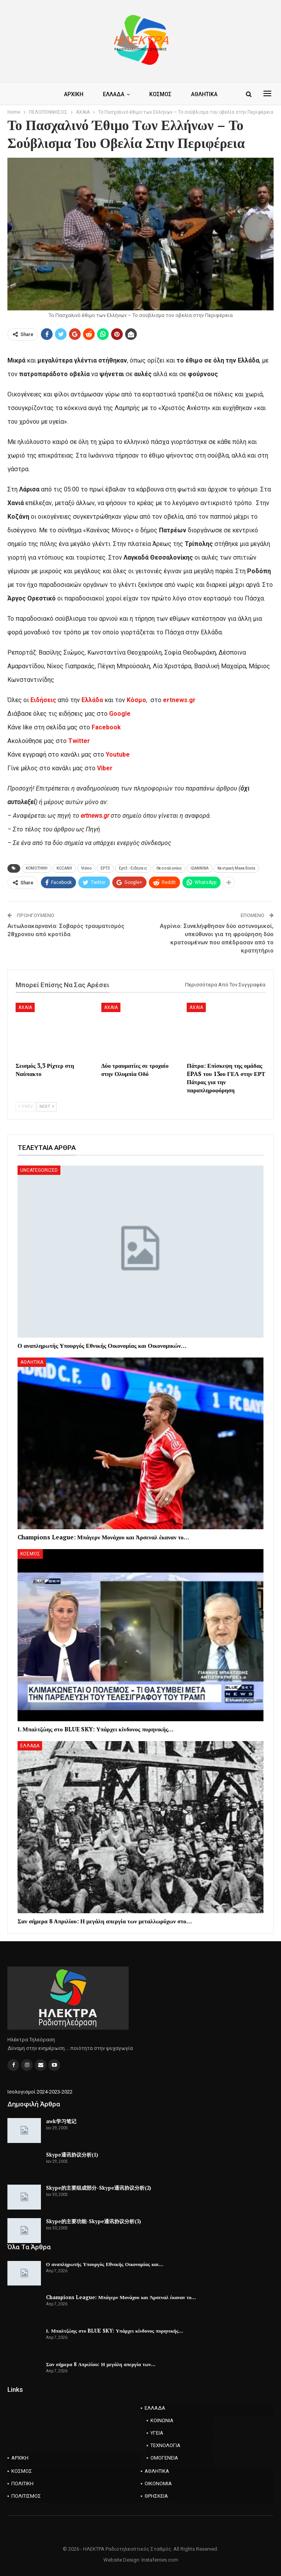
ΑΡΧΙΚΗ (64, 94)
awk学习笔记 (61, 2121)
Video (86, 868)
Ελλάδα (92, 700)
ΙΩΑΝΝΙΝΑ (200, 868)
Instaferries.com (159, 2560)
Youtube (118, 754)
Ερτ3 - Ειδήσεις (133, 868)
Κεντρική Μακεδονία (236, 868)
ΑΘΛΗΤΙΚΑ (31, 1362)
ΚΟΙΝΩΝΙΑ (161, 2420)
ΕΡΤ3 (105, 868)
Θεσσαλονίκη (169, 868)
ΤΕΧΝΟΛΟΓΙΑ (165, 2445)
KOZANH (64, 868)
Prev (25, 1106)
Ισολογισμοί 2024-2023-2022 (39, 2092)
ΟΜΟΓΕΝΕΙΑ (164, 2458)
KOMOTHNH (37, 868)
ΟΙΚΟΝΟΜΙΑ (158, 2483)
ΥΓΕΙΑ (156, 2433)
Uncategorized (39, 1170)
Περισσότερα (203, 94)
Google (120, 713)
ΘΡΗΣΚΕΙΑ (156, 2496)
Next (46, 1106)
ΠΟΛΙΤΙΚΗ (22, 2483)
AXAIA (25, 1007)
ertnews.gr (95, 815)
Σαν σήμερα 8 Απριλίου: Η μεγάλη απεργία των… (101, 2364)
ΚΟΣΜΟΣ (154, 94)
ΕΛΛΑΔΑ (106, 94)
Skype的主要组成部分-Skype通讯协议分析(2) (98, 2187)
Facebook (106, 727)
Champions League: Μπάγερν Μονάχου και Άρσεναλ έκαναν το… (121, 2297)
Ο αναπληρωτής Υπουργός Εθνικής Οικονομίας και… (104, 2264)
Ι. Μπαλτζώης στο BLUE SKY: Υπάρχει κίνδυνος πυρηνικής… (114, 2330)
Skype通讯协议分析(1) (72, 2154)
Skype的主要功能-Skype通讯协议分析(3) (93, 2221)
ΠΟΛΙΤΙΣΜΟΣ (26, 2496)
